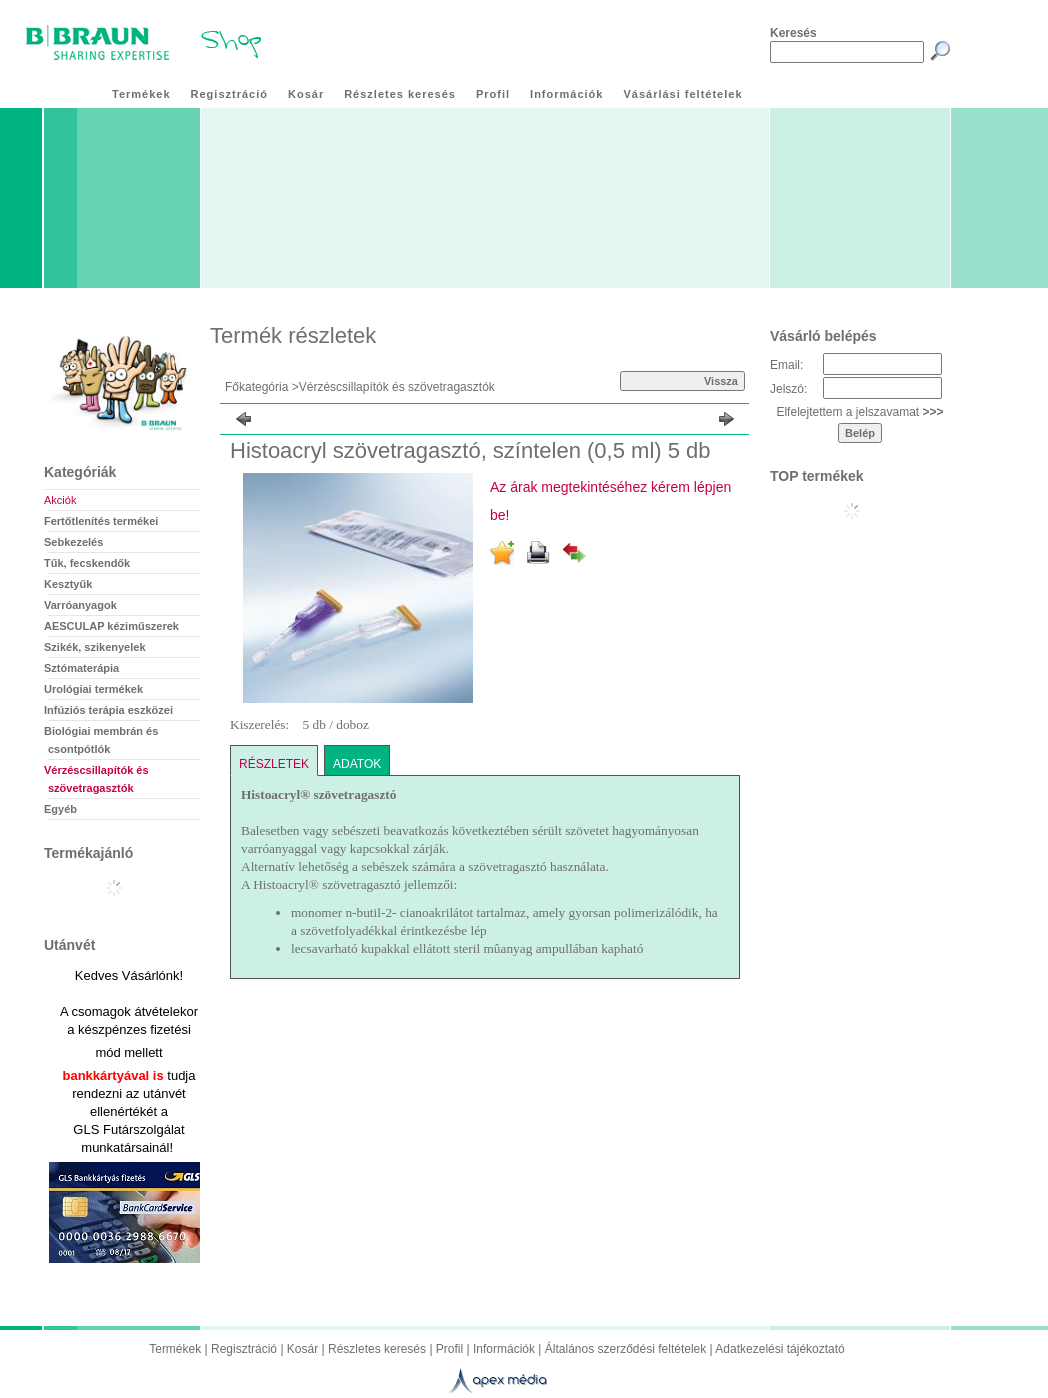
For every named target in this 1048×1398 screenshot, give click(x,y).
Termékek (175, 1349)
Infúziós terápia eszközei (108, 710)
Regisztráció (244, 1349)
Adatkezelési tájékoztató (779, 1349)
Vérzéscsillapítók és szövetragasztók (397, 387)
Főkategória (256, 387)
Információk (504, 1349)
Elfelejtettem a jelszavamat (859, 412)
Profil (449, 1349)
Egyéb (60, 809)
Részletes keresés (377, 1349)
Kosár (302, 1349)
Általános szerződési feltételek (625, 1349)
